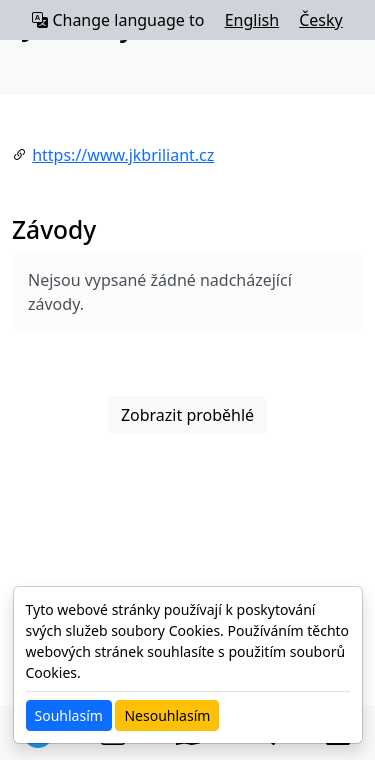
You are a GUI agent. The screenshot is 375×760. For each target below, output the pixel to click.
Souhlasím (69, 715)
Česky (321, 20)
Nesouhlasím (167, 715)
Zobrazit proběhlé (187, 415)
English (252, 20)
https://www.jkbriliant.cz (123, 155)
